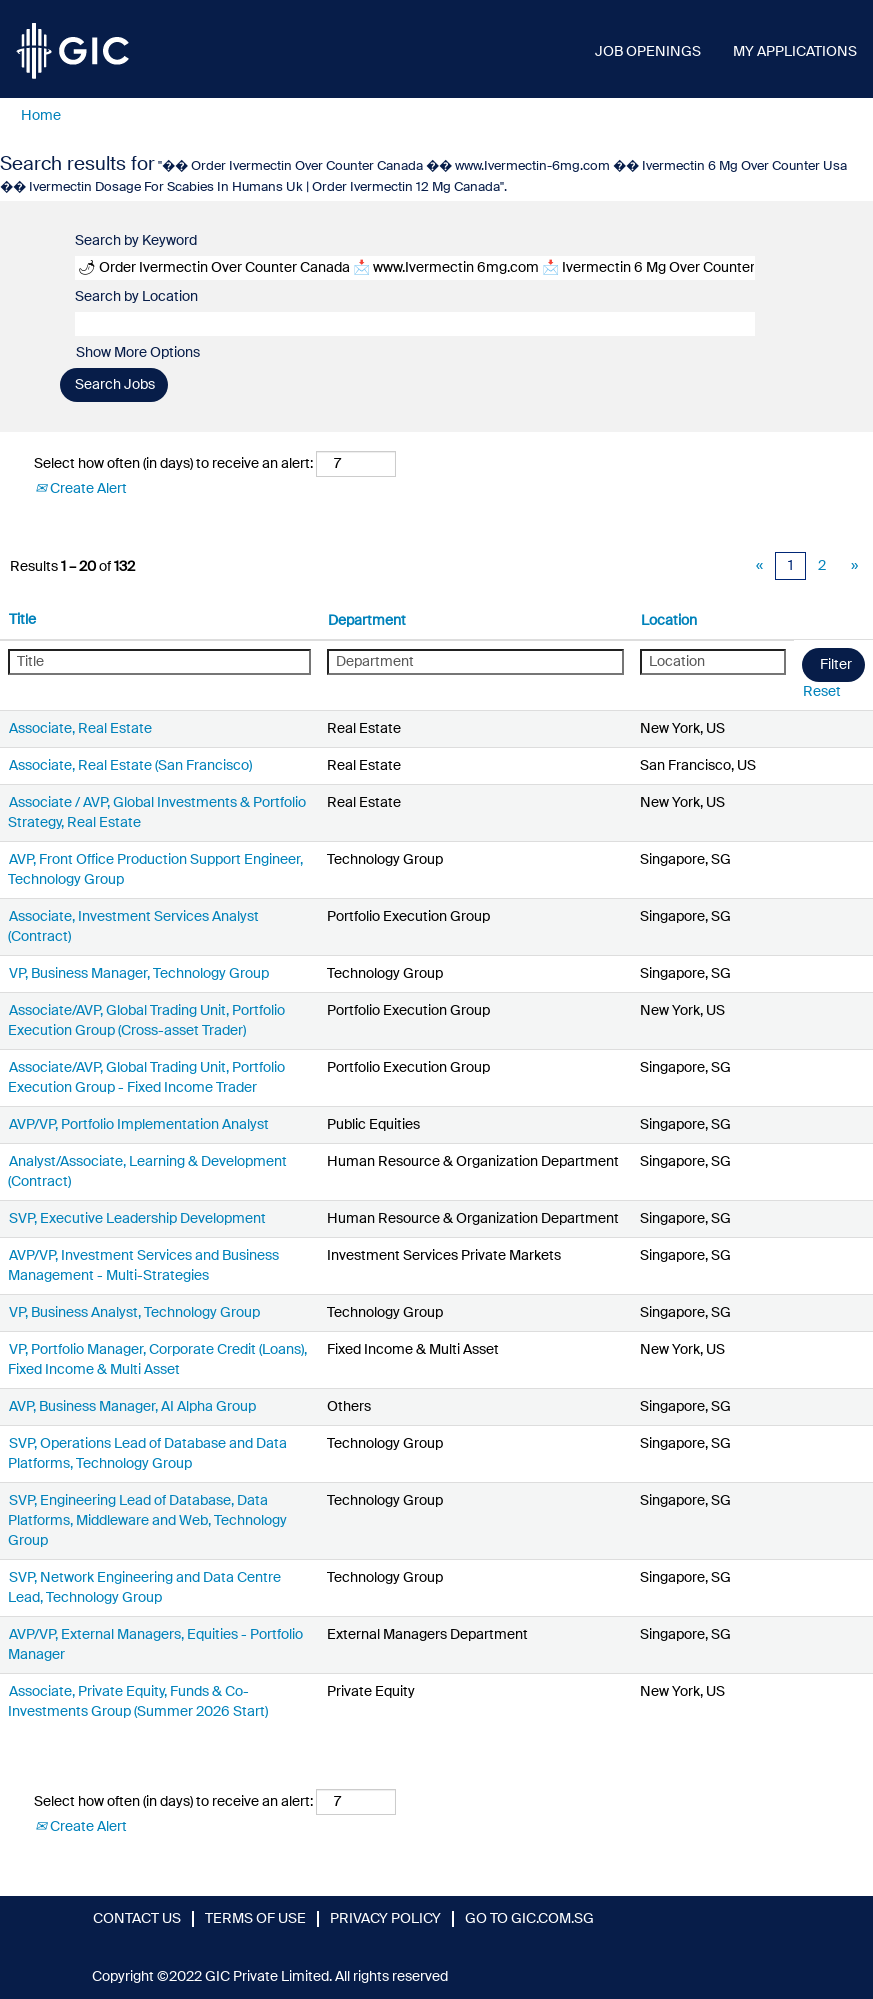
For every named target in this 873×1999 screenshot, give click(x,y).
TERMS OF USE (255, 1919)
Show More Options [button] (138, 353)
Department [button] (367, 621)
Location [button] (669, 621)
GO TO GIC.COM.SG (529, 1919)
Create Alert (81, 489)
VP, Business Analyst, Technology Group (134, 1313)
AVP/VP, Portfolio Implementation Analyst (139, 1125)
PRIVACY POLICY (385, 1919)
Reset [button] (822, 692)
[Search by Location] (415, 324)
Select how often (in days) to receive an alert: (173, 464)
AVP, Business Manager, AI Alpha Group (132, 1407)
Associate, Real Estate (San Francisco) (130, 766)
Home (41, 116)
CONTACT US (137, 1919)
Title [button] (22, 620)
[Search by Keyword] (415, 268)
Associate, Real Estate (80, 729)
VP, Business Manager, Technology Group (139, 974)
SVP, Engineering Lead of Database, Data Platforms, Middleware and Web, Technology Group (147, 1521)
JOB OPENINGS (648, 52)
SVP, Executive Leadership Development (137, 1219)
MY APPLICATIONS (795, 52)
